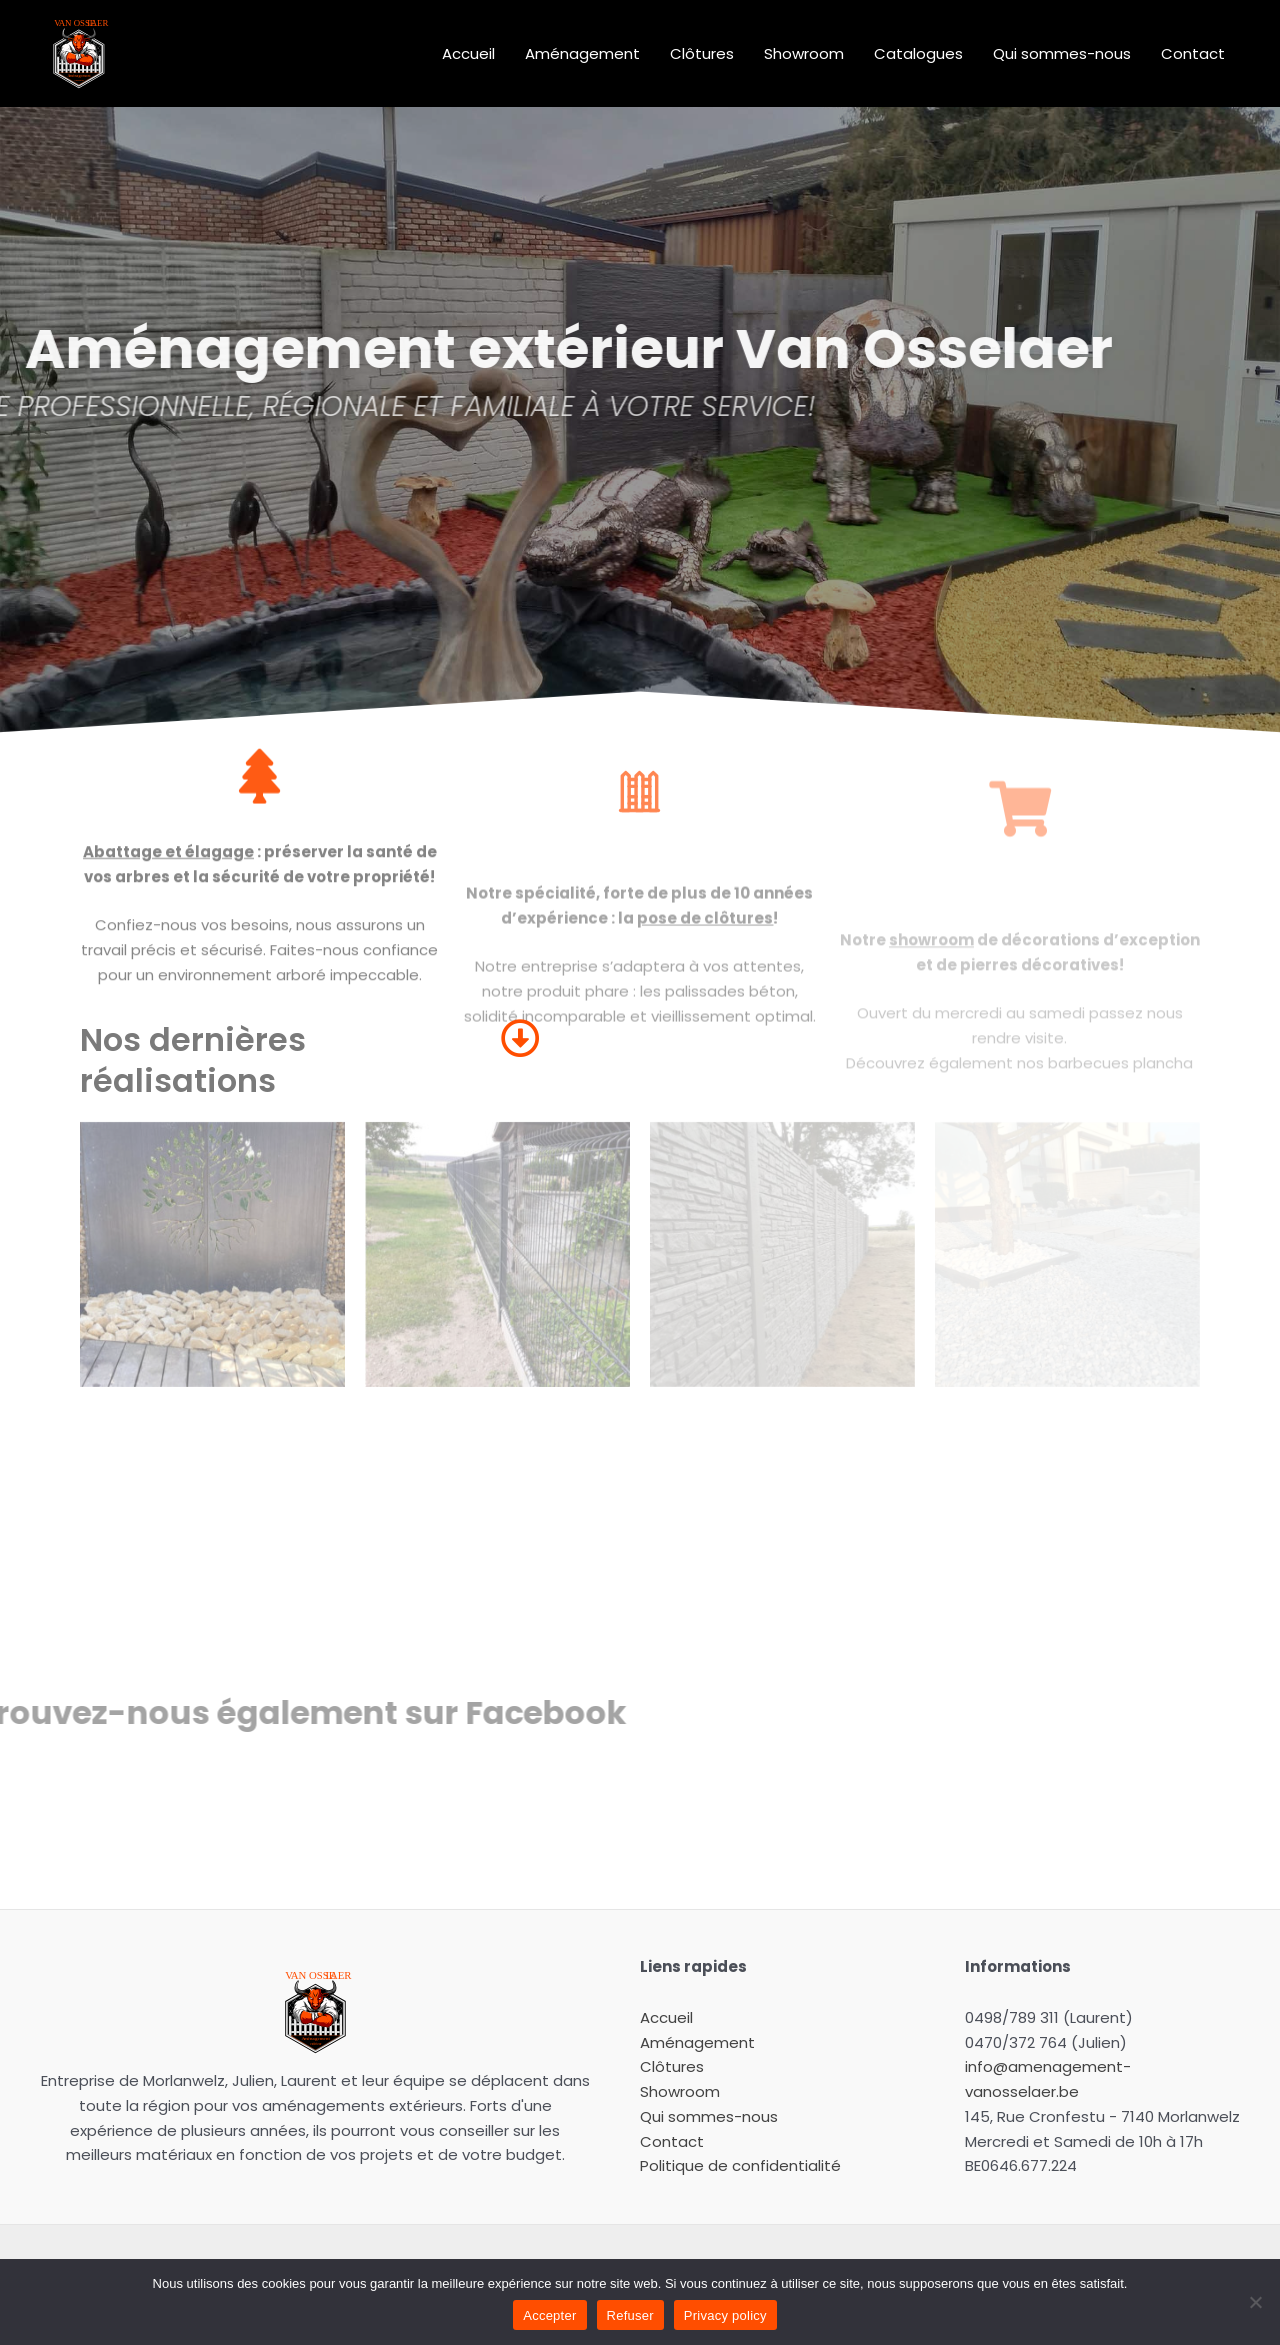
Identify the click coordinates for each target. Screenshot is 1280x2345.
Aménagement (582, 53)
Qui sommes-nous (1062, 53)
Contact (1193, 53)
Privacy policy (725, 2315)
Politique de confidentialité (740, 2165)
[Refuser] (1255, 2302)
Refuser (630, 2315)
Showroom (804, 53)
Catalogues (918, 53)
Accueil (468, 53)
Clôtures (702, 53)
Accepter (549, 2315)
